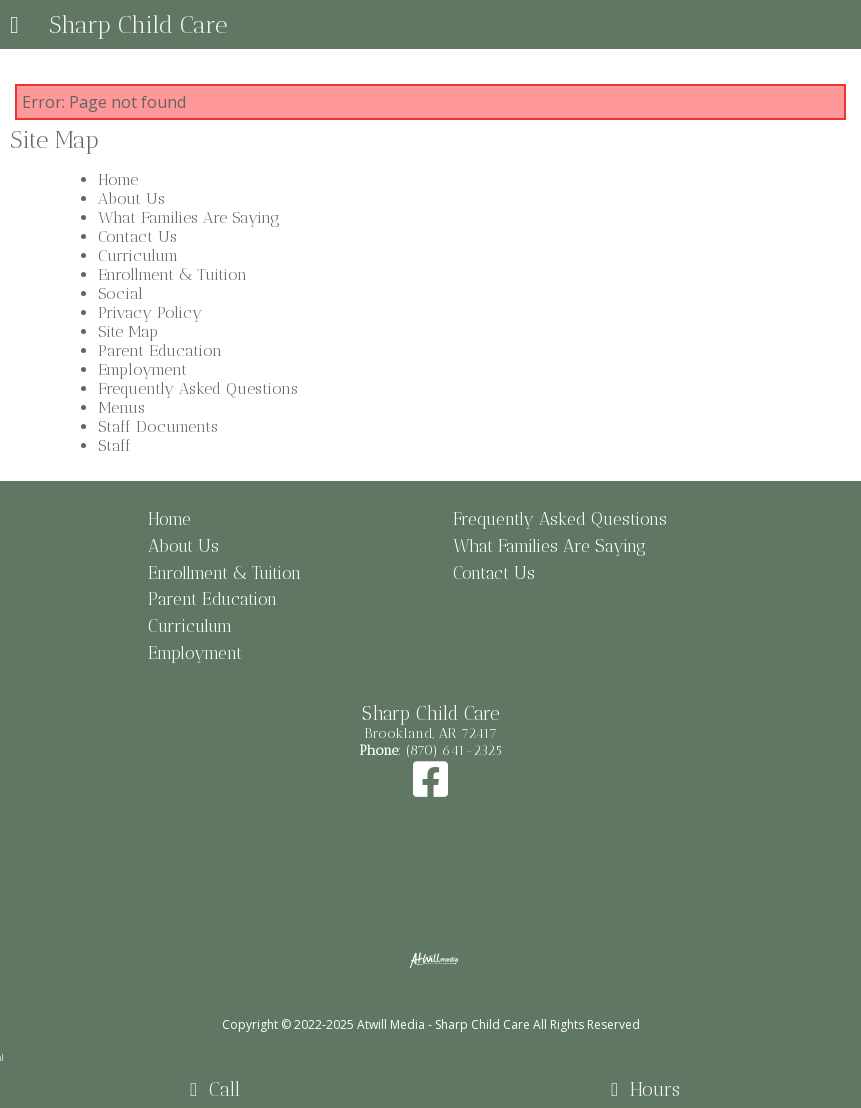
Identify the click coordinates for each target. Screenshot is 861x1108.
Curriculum (138, 255)
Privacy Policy (150, 312)
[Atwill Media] (448, 1002)
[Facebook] (430, 789)
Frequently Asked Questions (198, 388)
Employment (142, 369)
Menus (121, 407)
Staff (114, 445)
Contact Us (137, 236)
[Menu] (14, 27)
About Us (131, 198)
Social (120, 293)
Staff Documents (158, 426)
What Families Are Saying (189, 217)
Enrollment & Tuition (172, 274)
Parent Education (160, 350)
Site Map (128, 331)
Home (118, 179)
